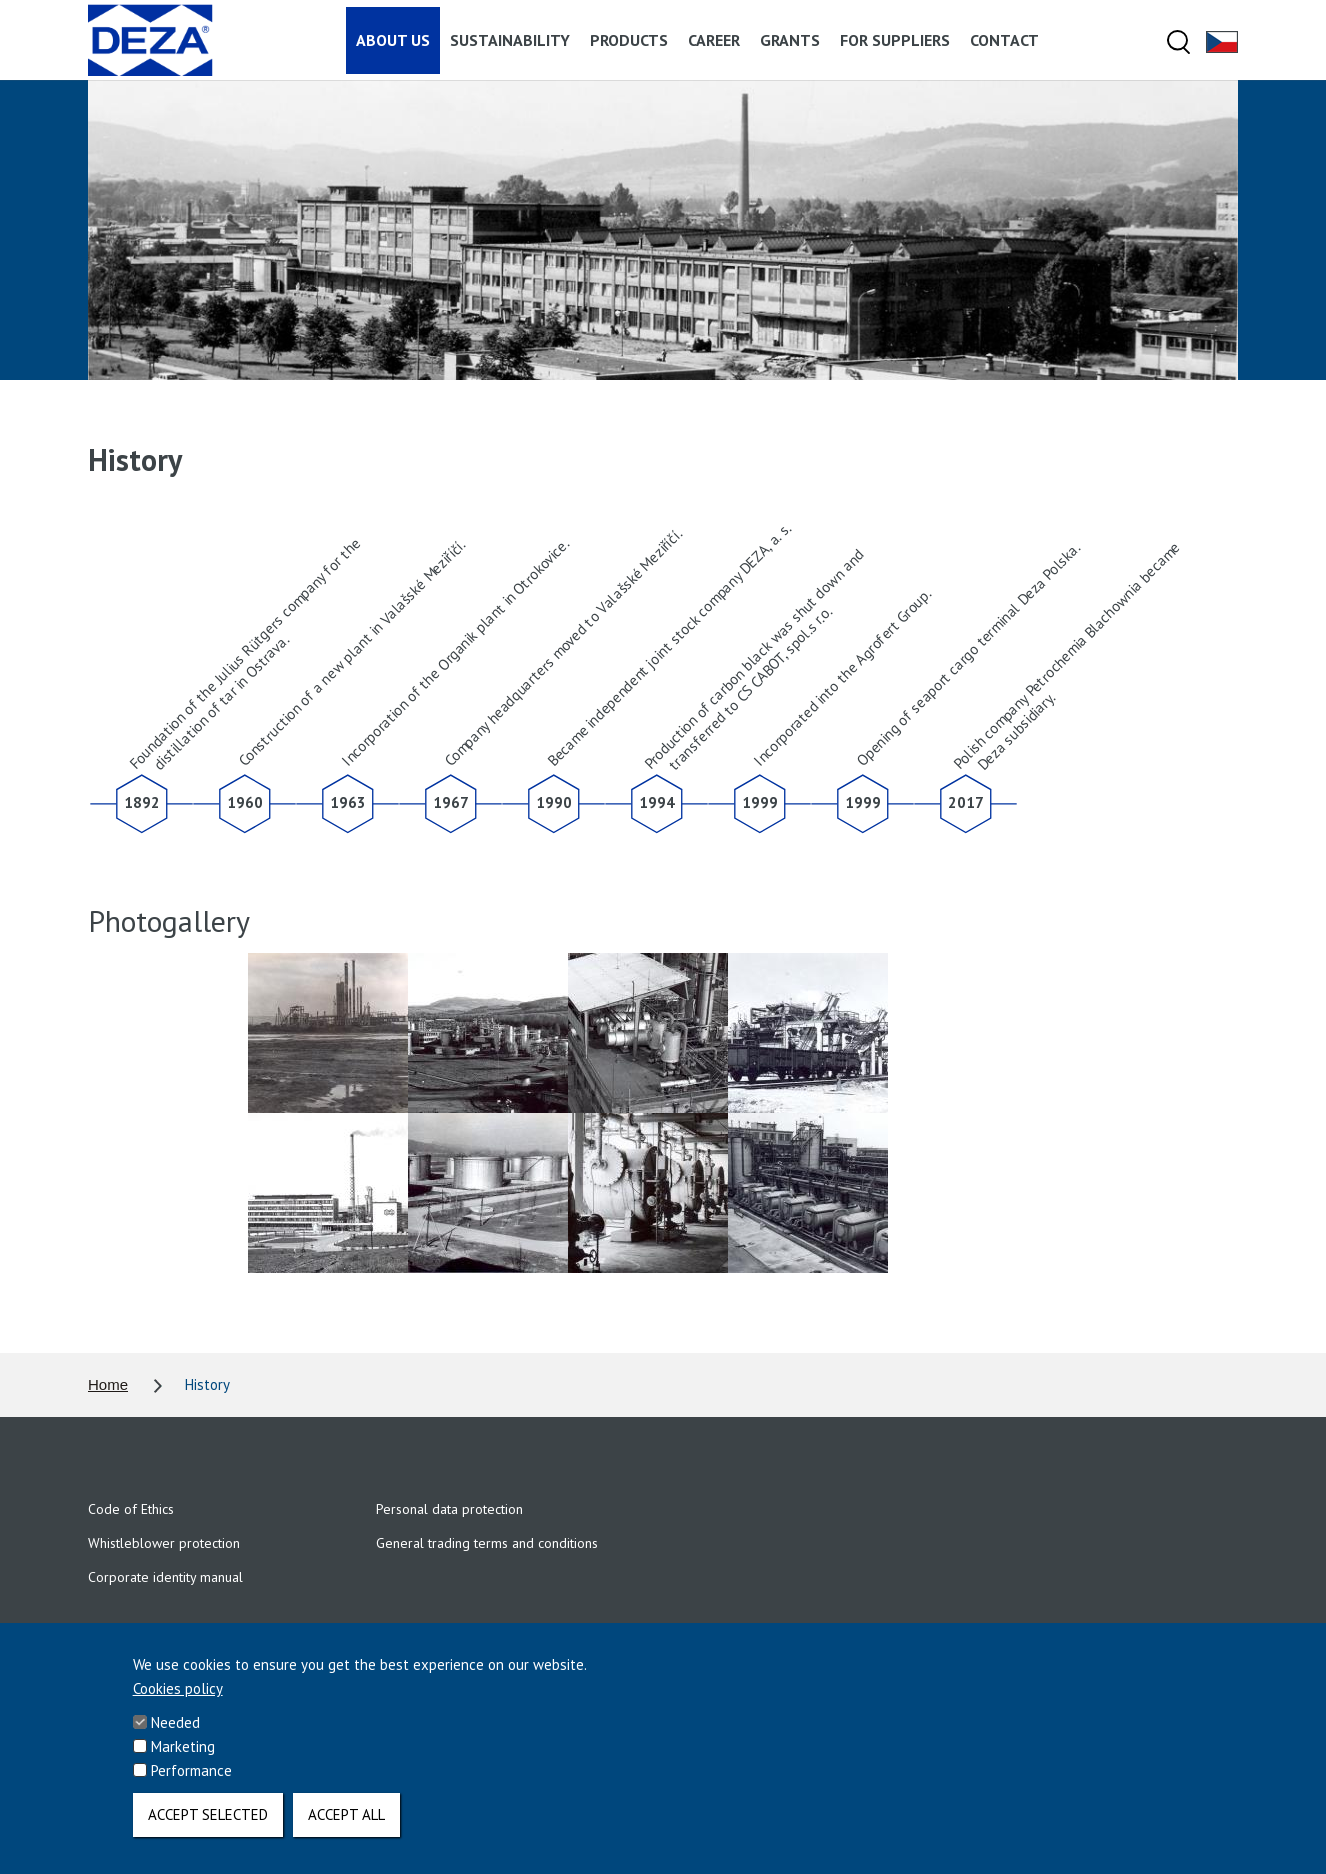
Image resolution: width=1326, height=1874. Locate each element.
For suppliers (895, 40)
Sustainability (510, 40)
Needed (175, 1733)
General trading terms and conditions (487, 1543)
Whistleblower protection (164, 1543)
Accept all (346, 1825)
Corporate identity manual (165, 1577)
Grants (790, 40)
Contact (1004, 40)
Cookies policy (178, 1699)
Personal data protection (449, 1509)
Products (629, 40)
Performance (191, 1781)
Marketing (183, 1757)
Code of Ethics (131, 1509)
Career (714, 40)
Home (108, 1384)
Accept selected (208, 1825)
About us (393, 40)
